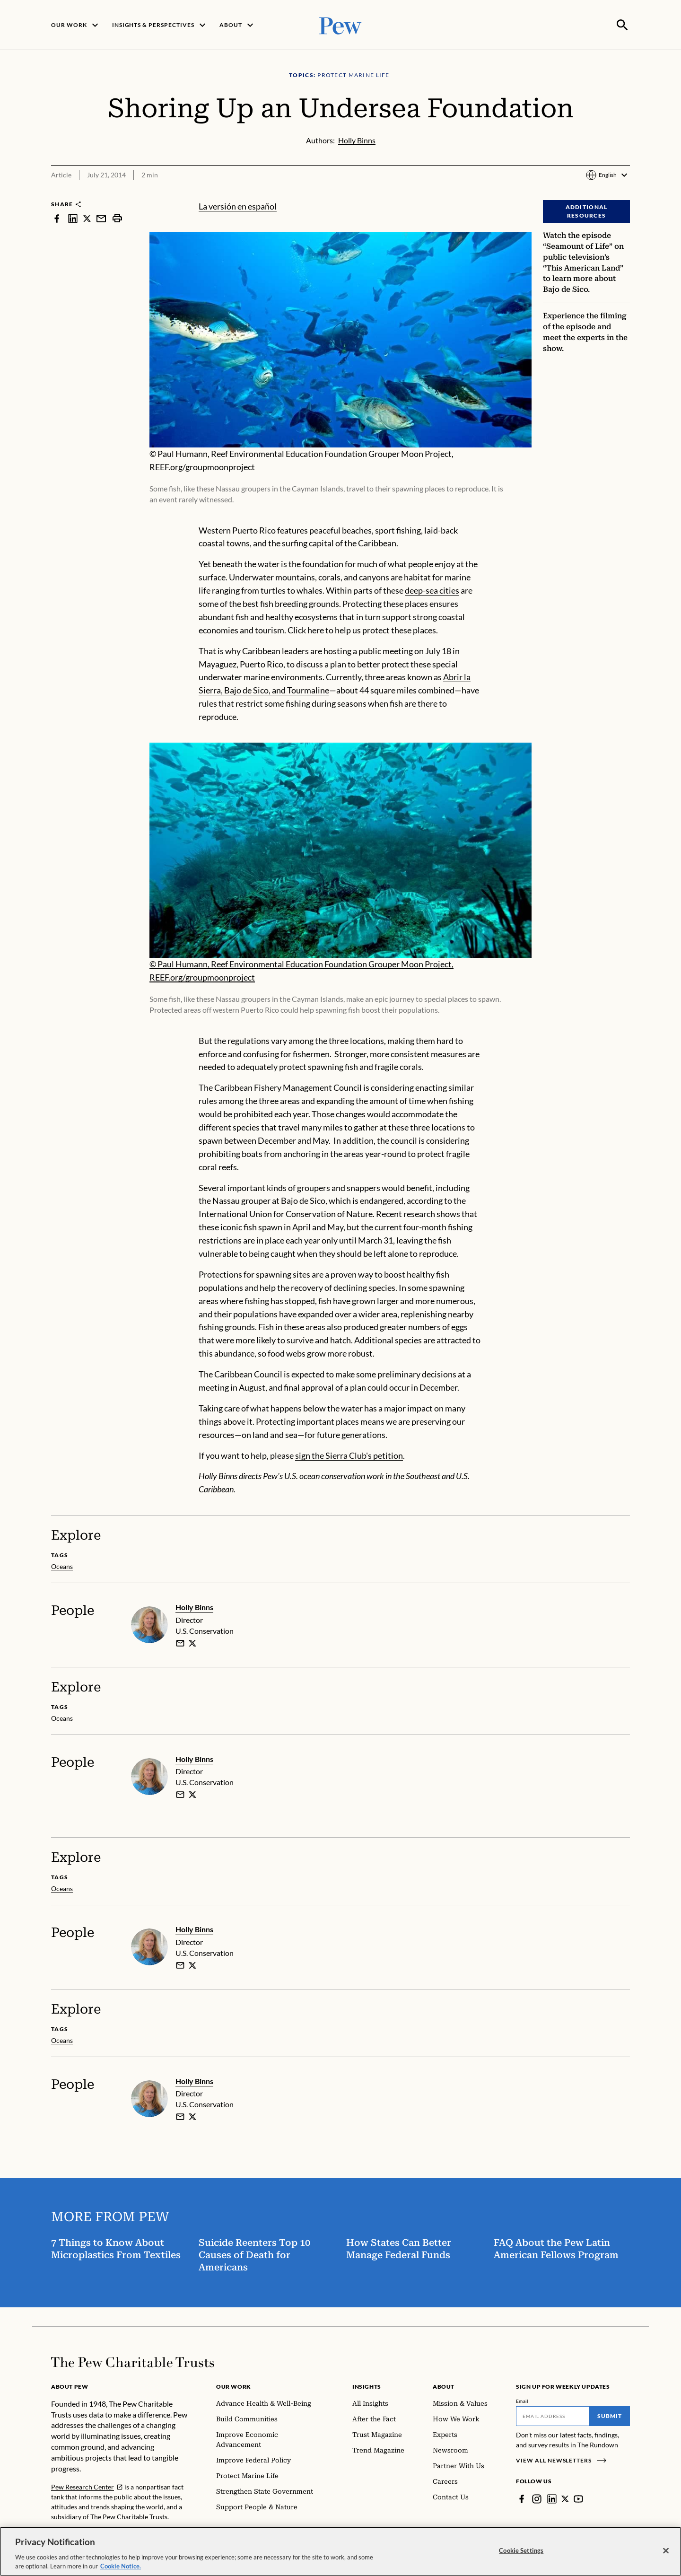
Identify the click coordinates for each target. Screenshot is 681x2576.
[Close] (665, 2551)
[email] (180, 1642)
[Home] (132, 2361)
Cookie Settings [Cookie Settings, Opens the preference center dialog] (521, 2550)
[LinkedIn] (552, 2498)
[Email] (552, 2415)
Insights (366, 2385)
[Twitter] (565, 2498)
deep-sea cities (432, 589)
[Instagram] (536, 2498)
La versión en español (238, 205)
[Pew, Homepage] (340, 24)
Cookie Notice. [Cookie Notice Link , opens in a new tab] (120, 2566)
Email (522, 2400)
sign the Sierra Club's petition (349, 1454)
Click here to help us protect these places (362, 629)
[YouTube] (579, 2498)
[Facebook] (521, 2498)
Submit (609, 2414)
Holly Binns (194, 1606)
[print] (117, 217)
